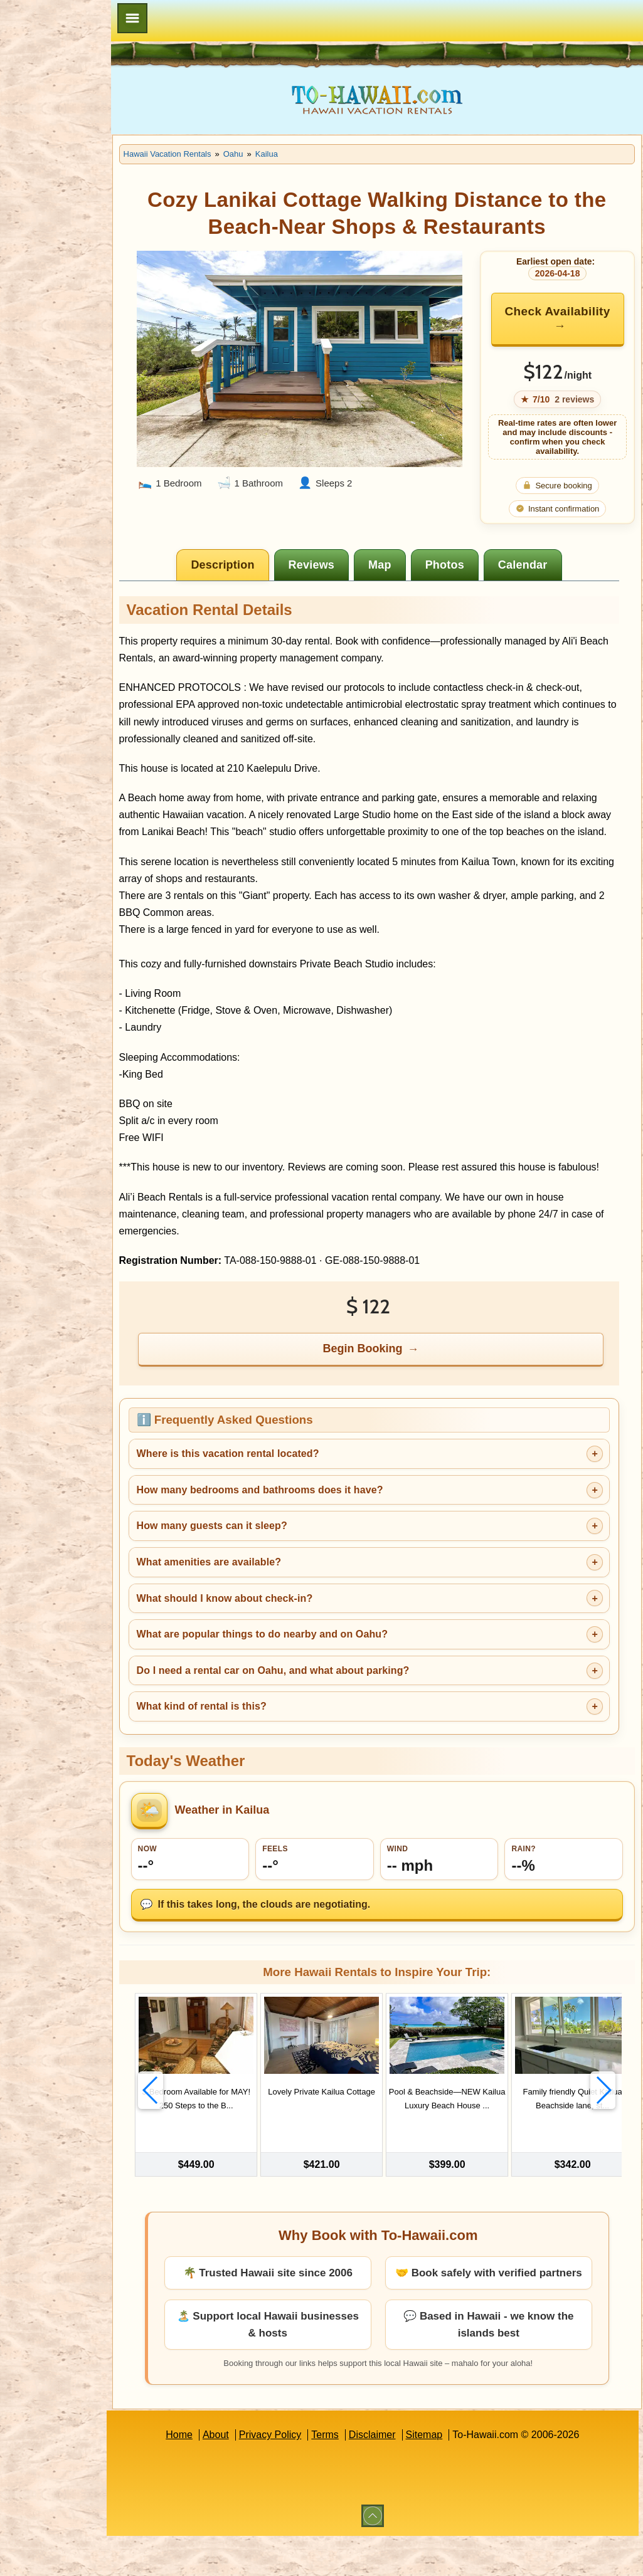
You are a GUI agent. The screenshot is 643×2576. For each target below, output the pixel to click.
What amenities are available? (267, 1595)
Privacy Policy (299, 2474)
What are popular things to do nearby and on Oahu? (320, 1668)
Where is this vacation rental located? (286, 1488)
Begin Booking (393, 1383)
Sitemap (453, 2474)
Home (208, 2474)
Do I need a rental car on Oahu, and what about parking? (331, 1704)
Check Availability (557, 318)
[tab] (253, 565)
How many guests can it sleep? (270, 1560)
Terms (354, 2474)
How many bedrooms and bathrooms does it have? (318, 1523)
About (245, 2474)
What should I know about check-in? (283, 1632)
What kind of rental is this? (260, 1740)
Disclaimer (401, 2474)
